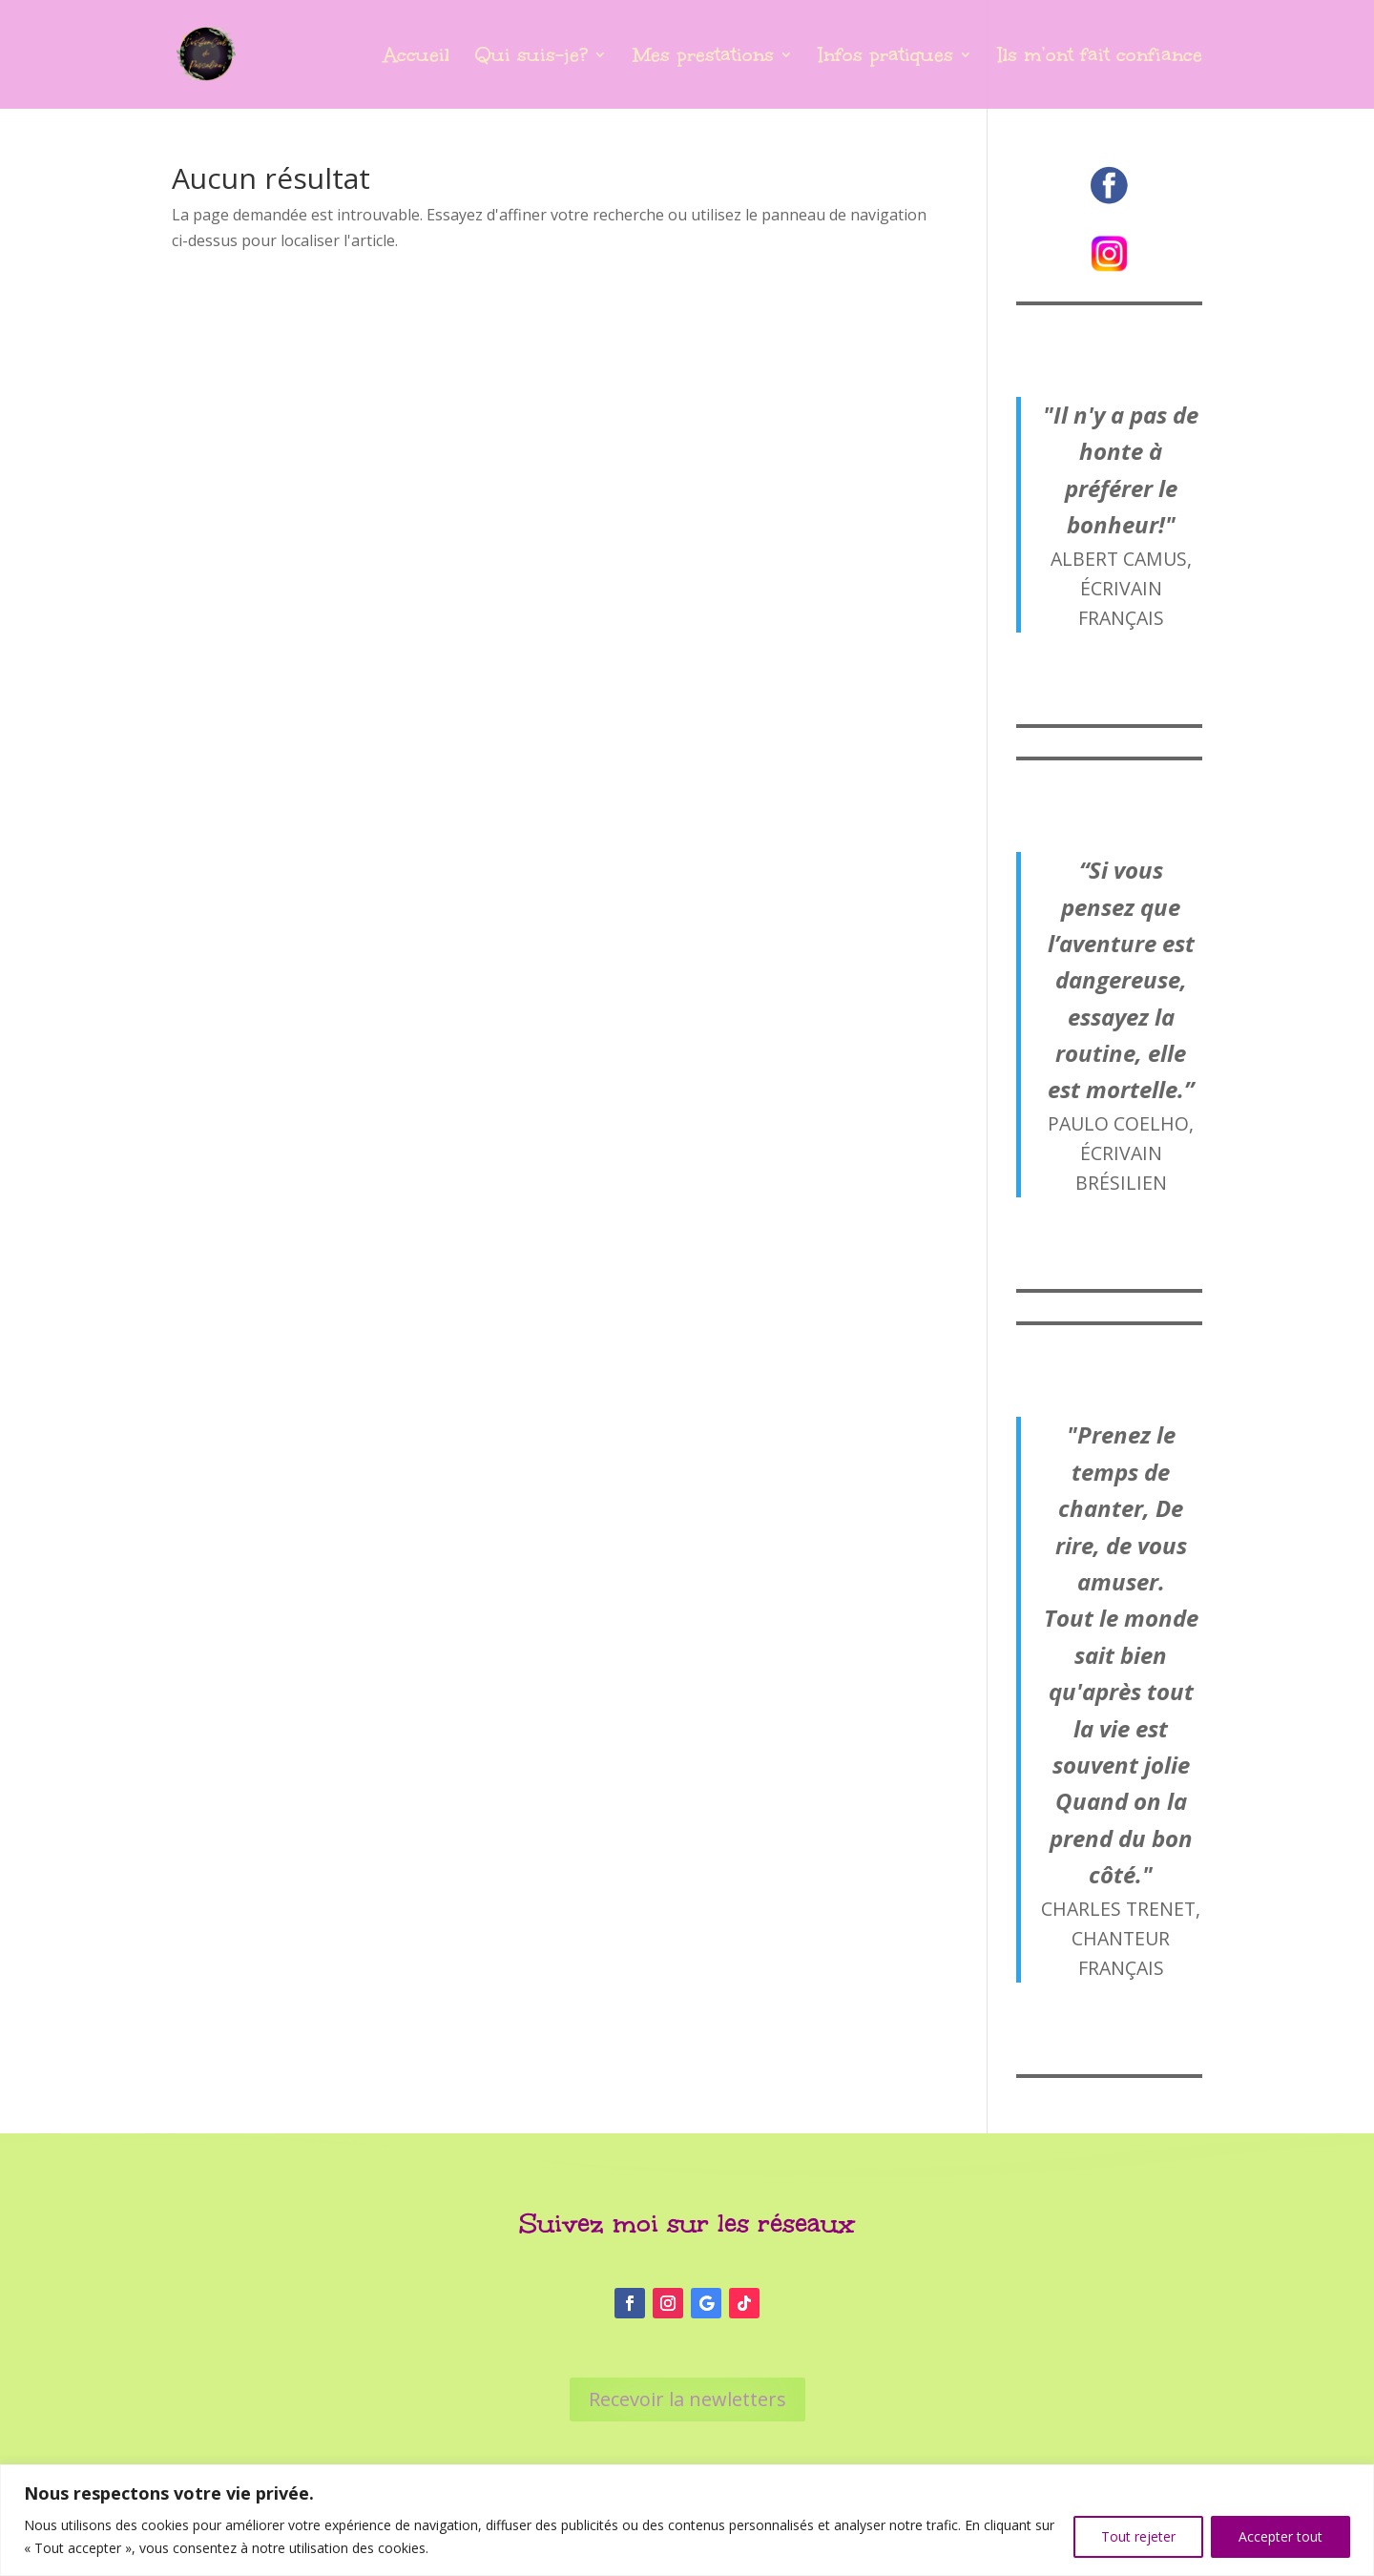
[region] (687, 2520)
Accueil (416, 57)
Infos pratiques (886, 57)
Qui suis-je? (531, 57)
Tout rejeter (1138, 2536)
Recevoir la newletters (687, 2399)
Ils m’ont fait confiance (1100, 57)
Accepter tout (1280, 2536)
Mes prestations (703, 57)
